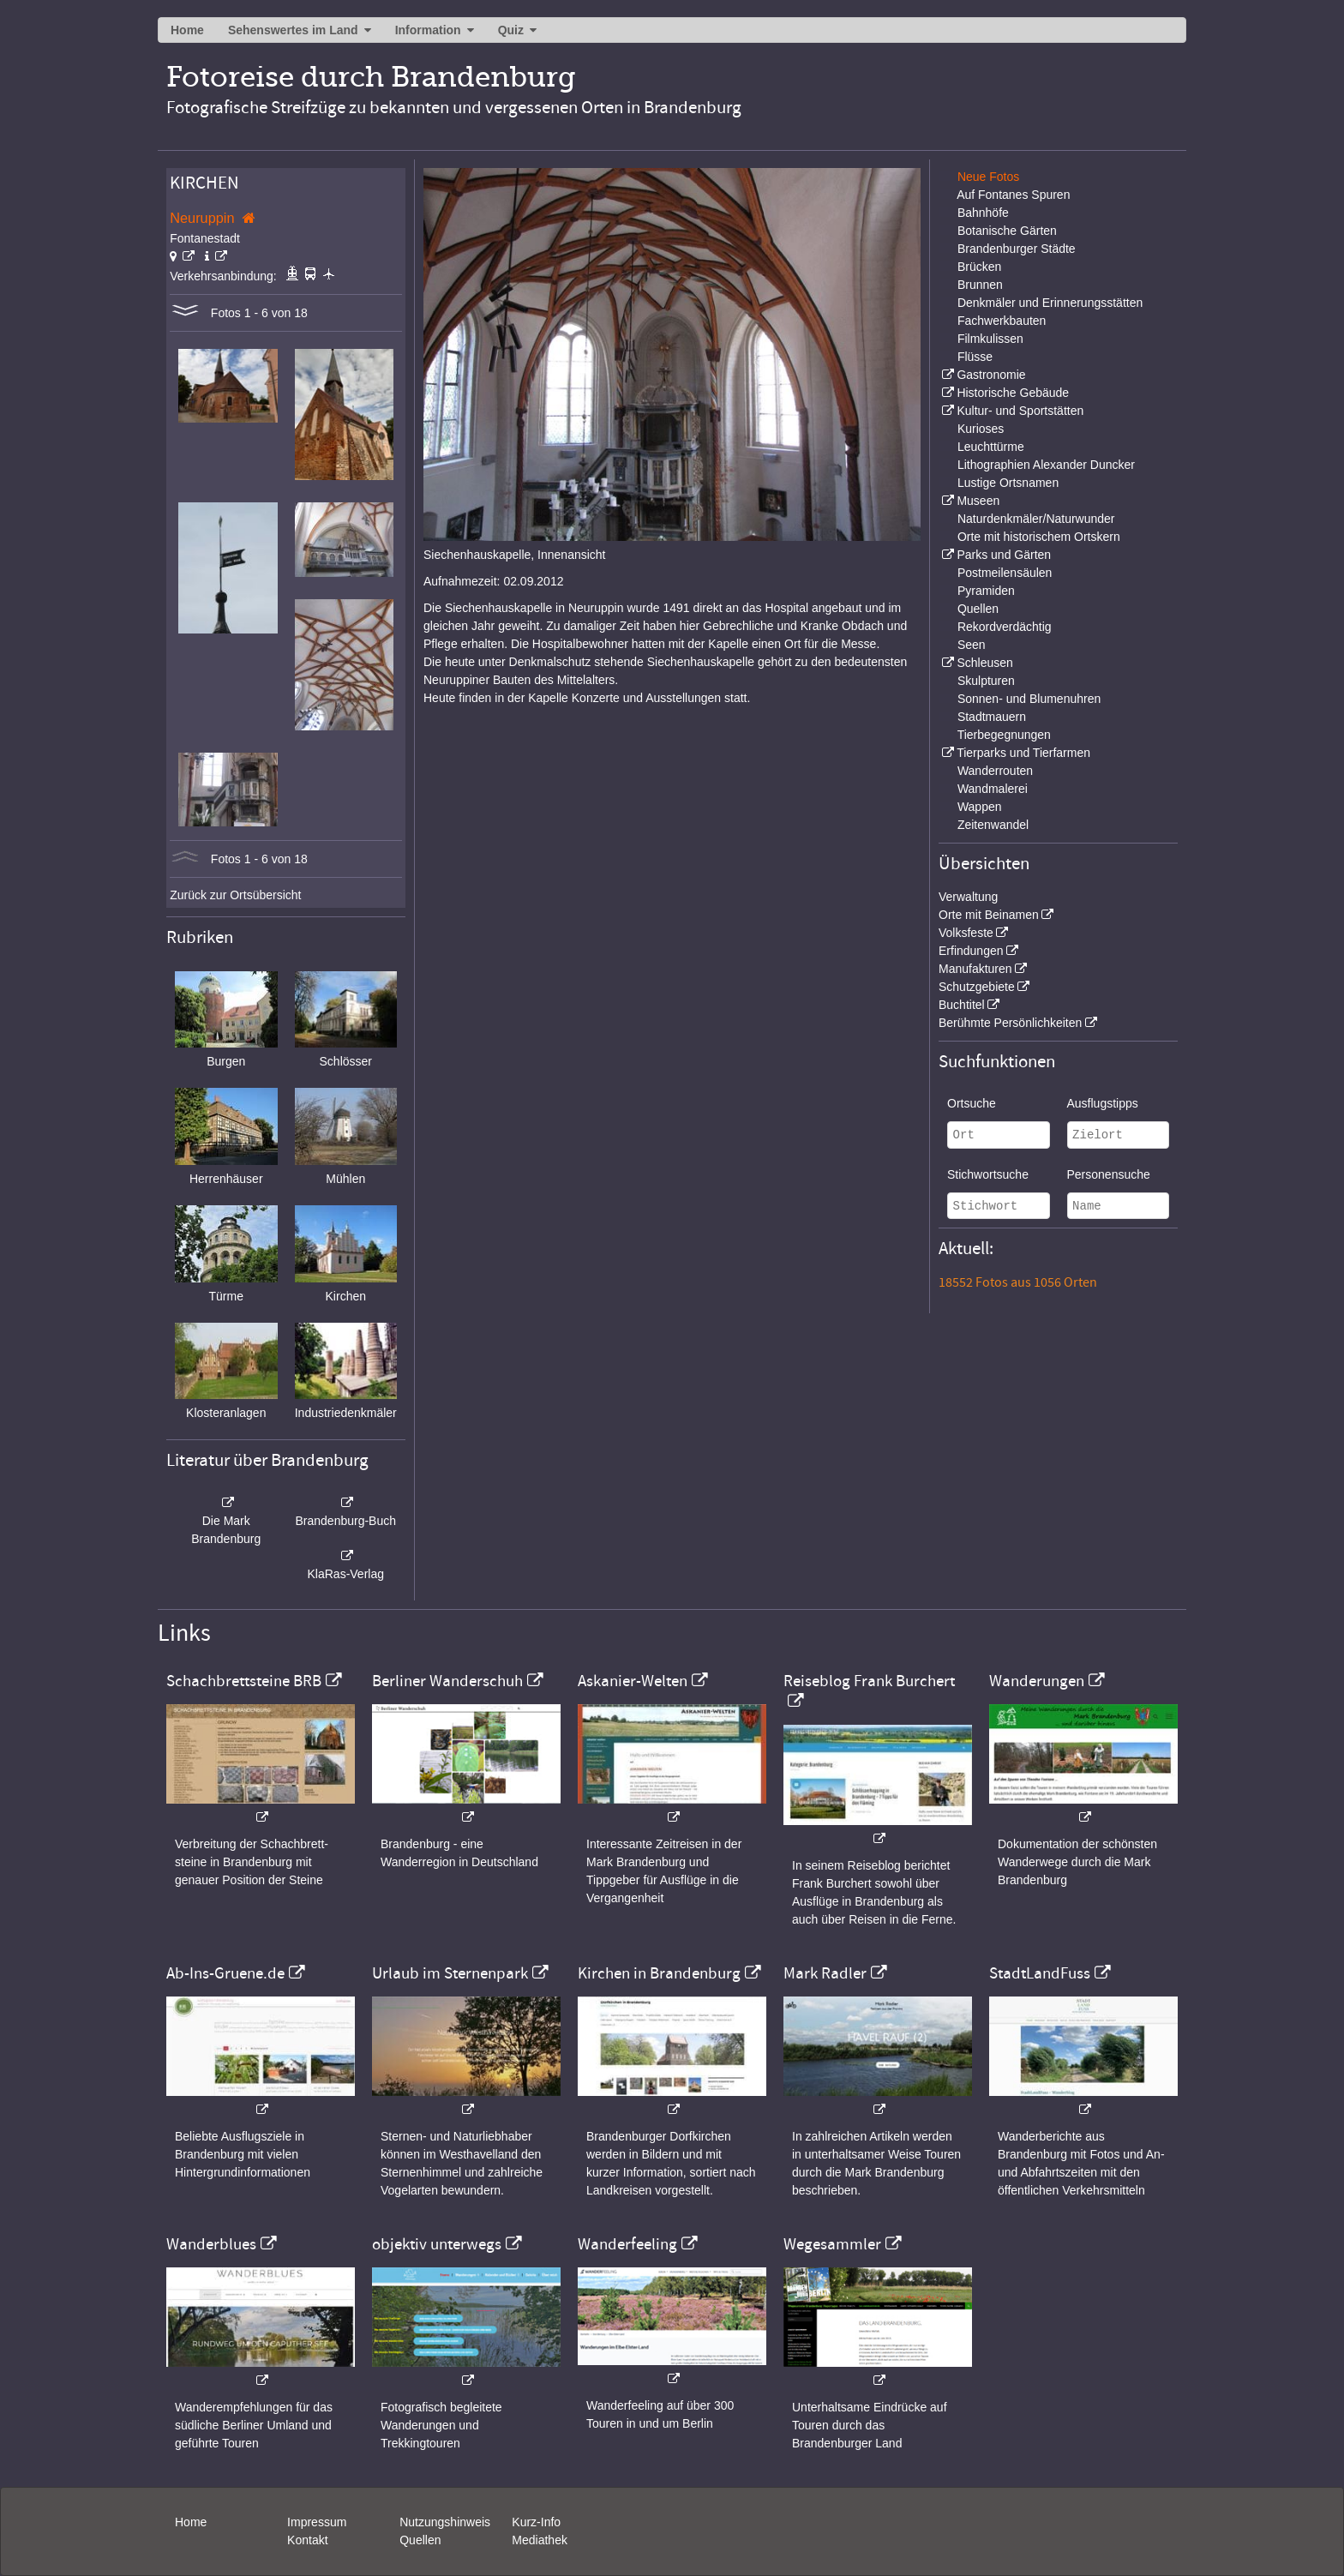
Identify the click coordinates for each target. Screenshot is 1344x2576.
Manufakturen (975, 969)
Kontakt (307, 2540)
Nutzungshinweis (444, 2522)
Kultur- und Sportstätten (1020, 410)
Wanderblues (211, 2244)
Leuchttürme (990, 446)
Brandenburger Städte (1016, 248)
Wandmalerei (992, 789)
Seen (971, 645)
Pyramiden (986, 590)
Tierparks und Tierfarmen (1023, 753)
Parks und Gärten (1004, 554)
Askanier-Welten (632, 1681)
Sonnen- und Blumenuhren (1029, 699)
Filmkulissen (990, 338)
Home (187, 30)
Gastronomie (991, 374)
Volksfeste (966, 933)
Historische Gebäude (1013, 392)
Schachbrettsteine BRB (243, 1681)
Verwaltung (968, 897)
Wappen (979, 807)
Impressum (316, 2522)
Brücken (979, 266)
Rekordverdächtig (1004, 626)
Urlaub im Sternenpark (450, 1973)
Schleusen (984, 663)
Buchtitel (962, 1005)
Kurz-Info (536, 2522)
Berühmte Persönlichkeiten (1010, 1023)
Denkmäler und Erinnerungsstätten (1050, 302)
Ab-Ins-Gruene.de (225, 1973)
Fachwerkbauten (1002, 320)
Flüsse (975, 356)
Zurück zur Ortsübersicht (235, 895)
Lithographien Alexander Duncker (1046, 464)
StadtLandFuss (1039, 1973)
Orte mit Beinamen (989, 915)
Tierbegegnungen (1004, 735)
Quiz (511, 30)
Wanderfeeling (627, 2244)
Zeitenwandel (993, 825)
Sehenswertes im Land (293, 30)
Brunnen (980, 284)
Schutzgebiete (977, 987)
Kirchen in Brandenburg (659, 1973)
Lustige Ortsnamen (1008, 482)
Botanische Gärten (1007, 230)
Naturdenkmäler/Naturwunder (1036, 518)
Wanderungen (1036, 1681)
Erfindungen (971, 951)
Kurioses (980, 428)
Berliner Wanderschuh (447, 1681)
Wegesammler (832, 2244)
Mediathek (539, 2540)
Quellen (978, 608)
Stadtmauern (991, 717)
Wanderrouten (995, 771)
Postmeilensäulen (1005, 572)
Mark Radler (825, 1973)
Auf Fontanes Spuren (1013, 194)
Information (428, 30)
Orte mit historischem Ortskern (1038, 536)
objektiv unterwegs (436, 2244)
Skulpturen (986, 681)
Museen (978, 500)
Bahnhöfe (983, 212)
